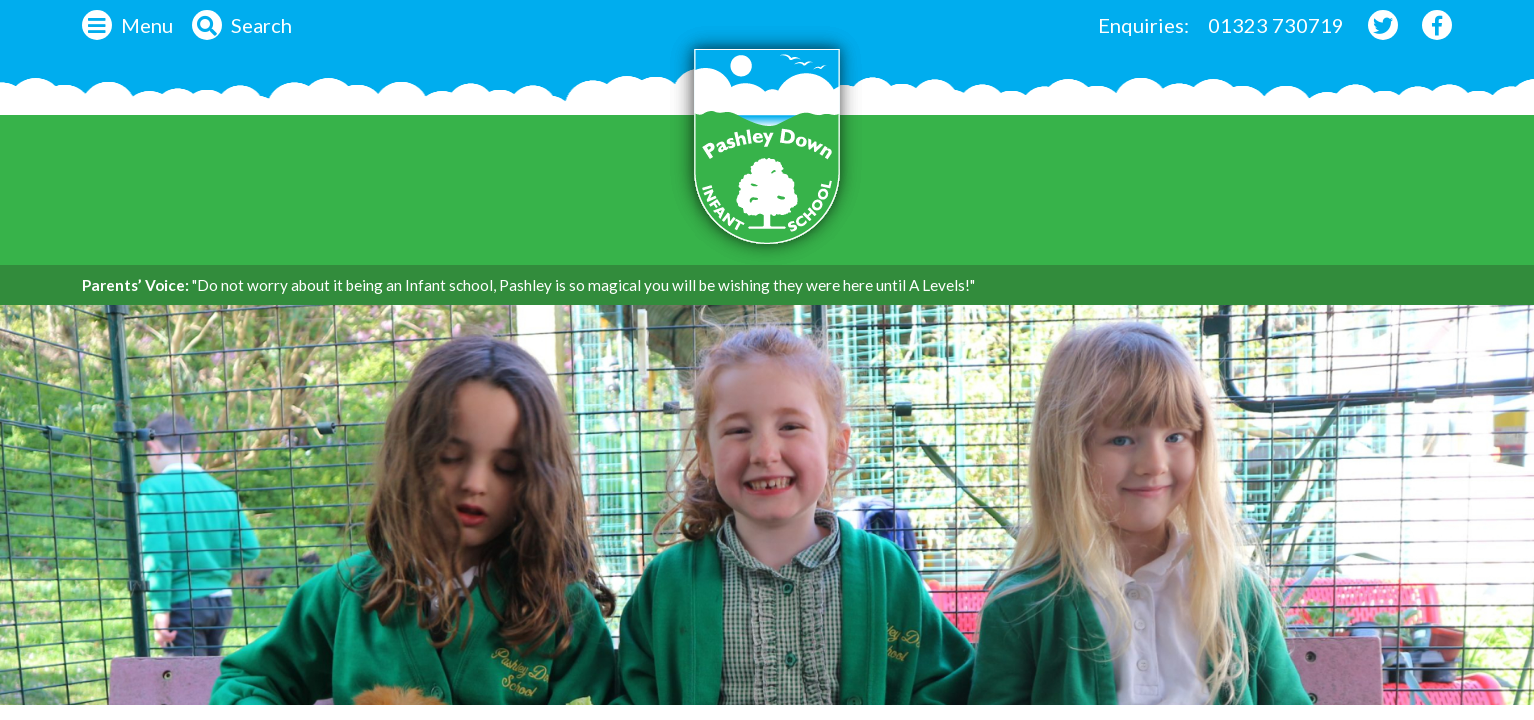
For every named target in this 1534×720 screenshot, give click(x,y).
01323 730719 (1276, 25)
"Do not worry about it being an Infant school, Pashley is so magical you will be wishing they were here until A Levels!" (583, 285)
